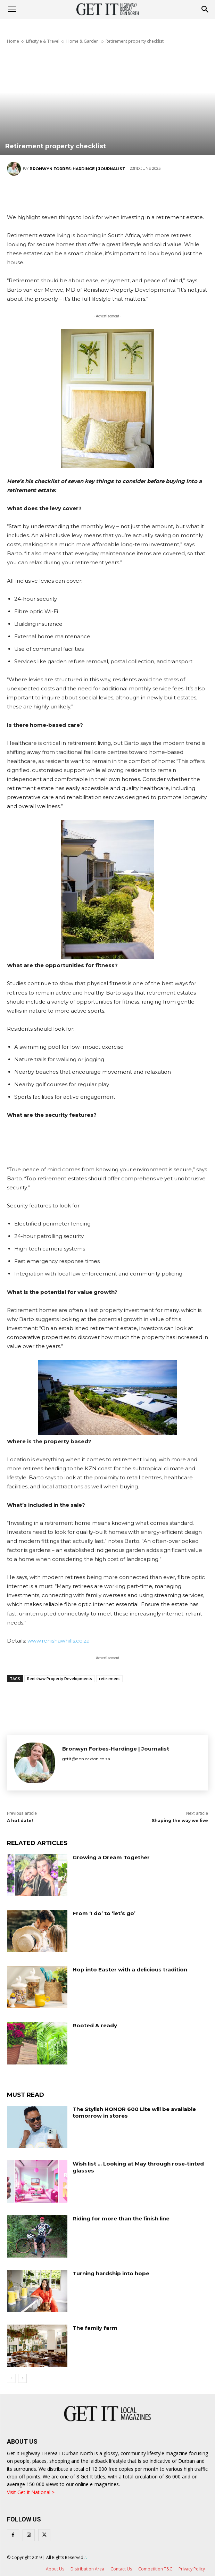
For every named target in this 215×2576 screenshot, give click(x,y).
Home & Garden (82, 41)
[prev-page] (11, 2378)
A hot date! (20, 1820)
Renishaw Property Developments (59, 1678)
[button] (205, 9)
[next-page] (22, 2378)
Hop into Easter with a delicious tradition (130, 1969)
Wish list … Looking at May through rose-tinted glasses (138, 2167)
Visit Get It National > (31, 2492)
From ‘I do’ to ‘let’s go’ (104, 1913)
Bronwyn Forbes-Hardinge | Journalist (77, 168)
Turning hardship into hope (111, 2273)
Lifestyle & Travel (42, 41)
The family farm (95, 2328)
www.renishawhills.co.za (58, 1640)
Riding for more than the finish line (121, 2218)
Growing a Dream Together (111, 1857)
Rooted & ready (95, 2025)
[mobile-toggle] (12, 9)
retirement (109, 1678)
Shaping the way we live (180, 1820)
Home (13, 41)
